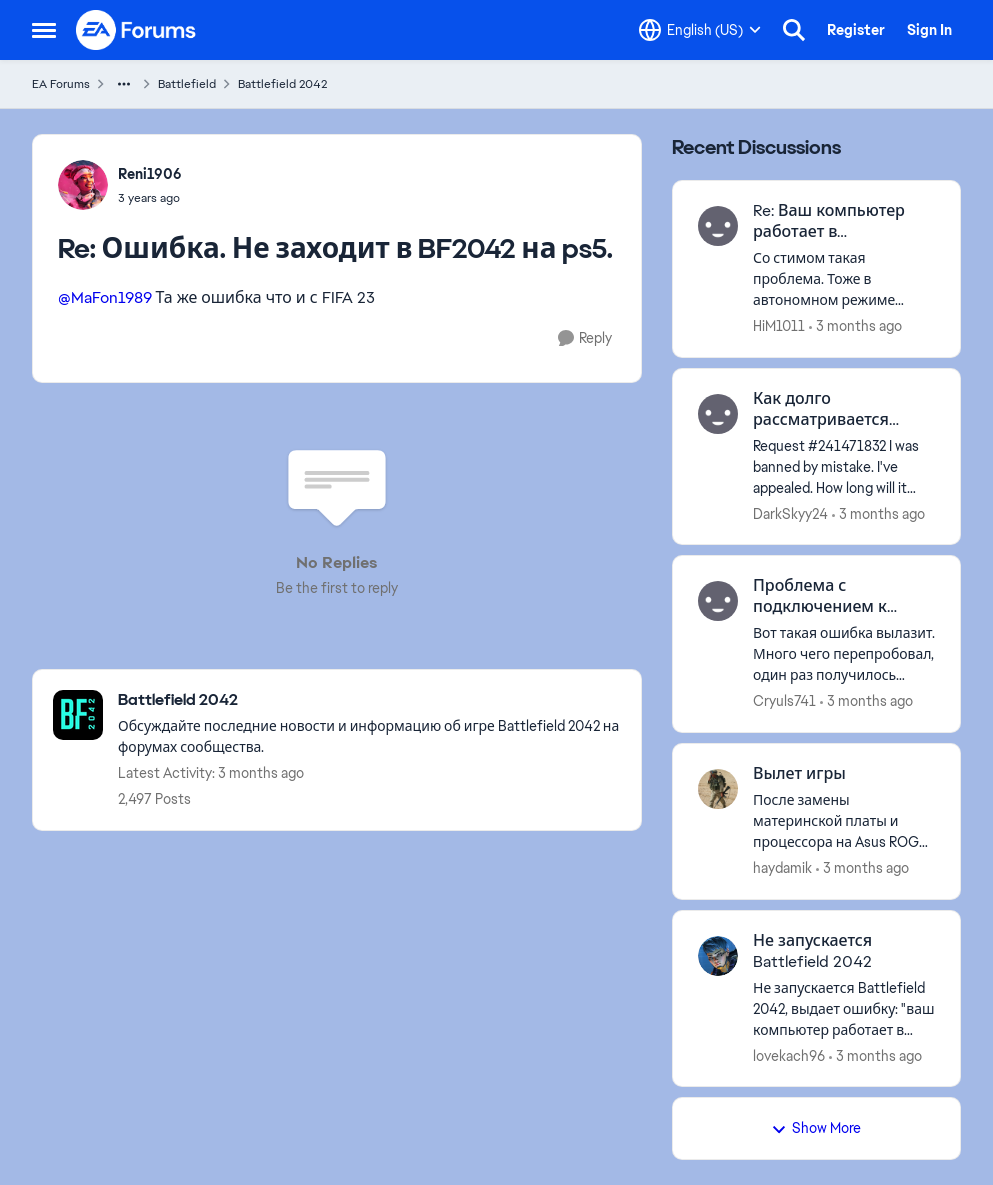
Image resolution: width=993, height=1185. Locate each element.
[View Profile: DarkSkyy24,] (718, 414)
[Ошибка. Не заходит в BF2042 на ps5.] (150, 198)
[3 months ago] (855, 326)
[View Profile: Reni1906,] (83, 185)
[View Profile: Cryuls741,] (718, 601)
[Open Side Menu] (44, 30)
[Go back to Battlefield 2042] (369, 700)
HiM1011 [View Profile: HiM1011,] (779, 326)
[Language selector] (700, 30)
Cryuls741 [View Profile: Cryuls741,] (784, 701)
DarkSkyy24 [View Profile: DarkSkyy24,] (790, 513)
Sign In (929, 30)
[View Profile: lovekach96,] (718, 956)
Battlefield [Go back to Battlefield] (187, 84)
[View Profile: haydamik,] (718, 789)
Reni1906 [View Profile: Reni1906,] (150, 174)
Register (856, 30)
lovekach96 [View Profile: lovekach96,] (789, 1055)
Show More (816, 1128)
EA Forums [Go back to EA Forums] (61, 84)
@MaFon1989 (105, 297)
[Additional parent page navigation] (124, 84)
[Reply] (585, 338)
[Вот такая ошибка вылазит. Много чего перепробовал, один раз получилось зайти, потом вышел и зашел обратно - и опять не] (844, 654)
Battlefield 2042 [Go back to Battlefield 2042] (282, 84)
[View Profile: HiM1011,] (718, 226)
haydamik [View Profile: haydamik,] (782, 868)
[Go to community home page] (137, 30)
